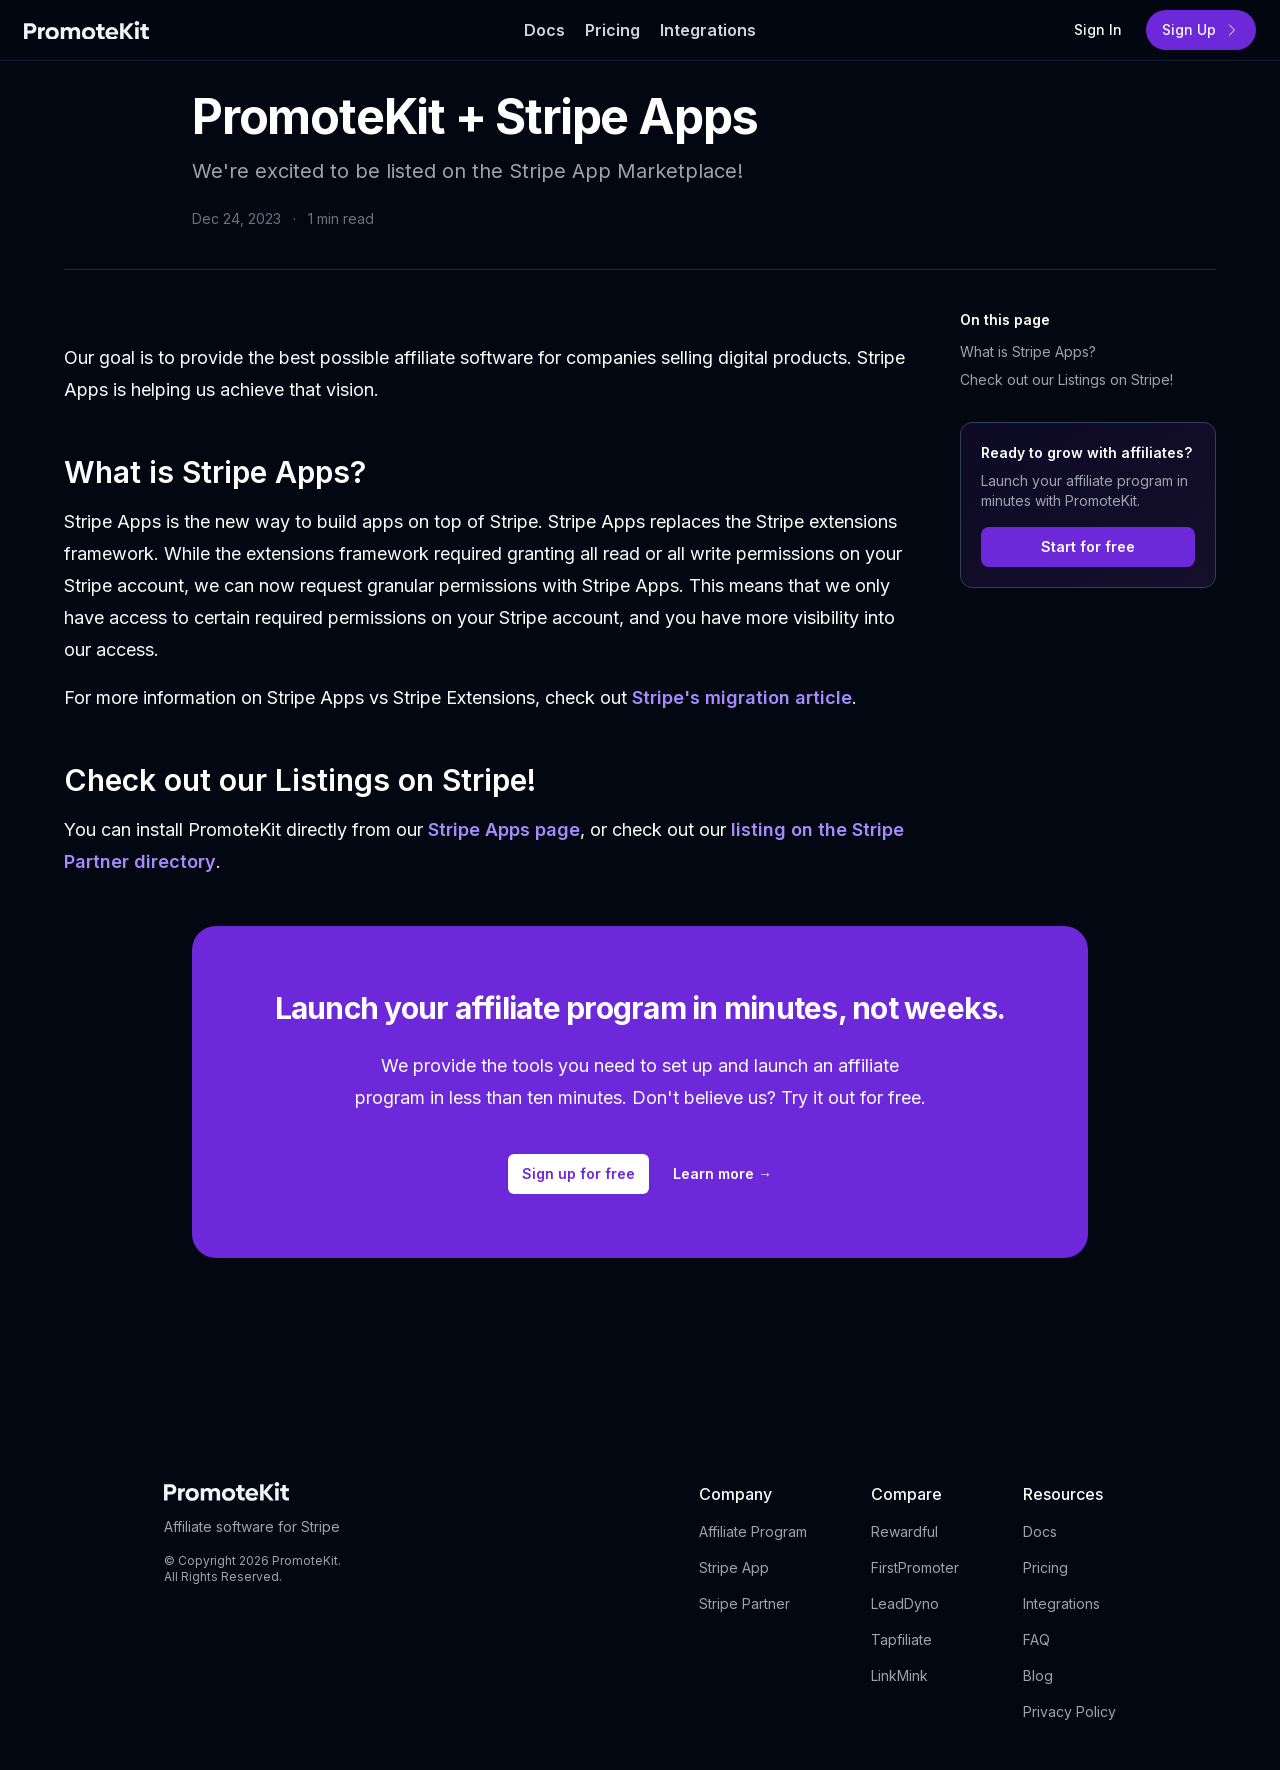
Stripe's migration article (742, 697)
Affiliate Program (753, 1531)
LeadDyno (905, 1603)
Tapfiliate (901, 1639)
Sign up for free (578, 1173)
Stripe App (734, 1567)
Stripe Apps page (504, 829)
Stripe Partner (744, 1603)
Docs (1040, 1531)
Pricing (1045, 1567)
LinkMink (899, 1675)
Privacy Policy (1069, 1711)
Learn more (722, 1173)
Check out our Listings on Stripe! (1066, 379)
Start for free (1088, 546)
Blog (1038, 1675)
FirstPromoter (915, 1567)
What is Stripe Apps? (1028, 351)
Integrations (1061, 1603)
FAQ (1036, 1639)
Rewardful (904, 1531)
